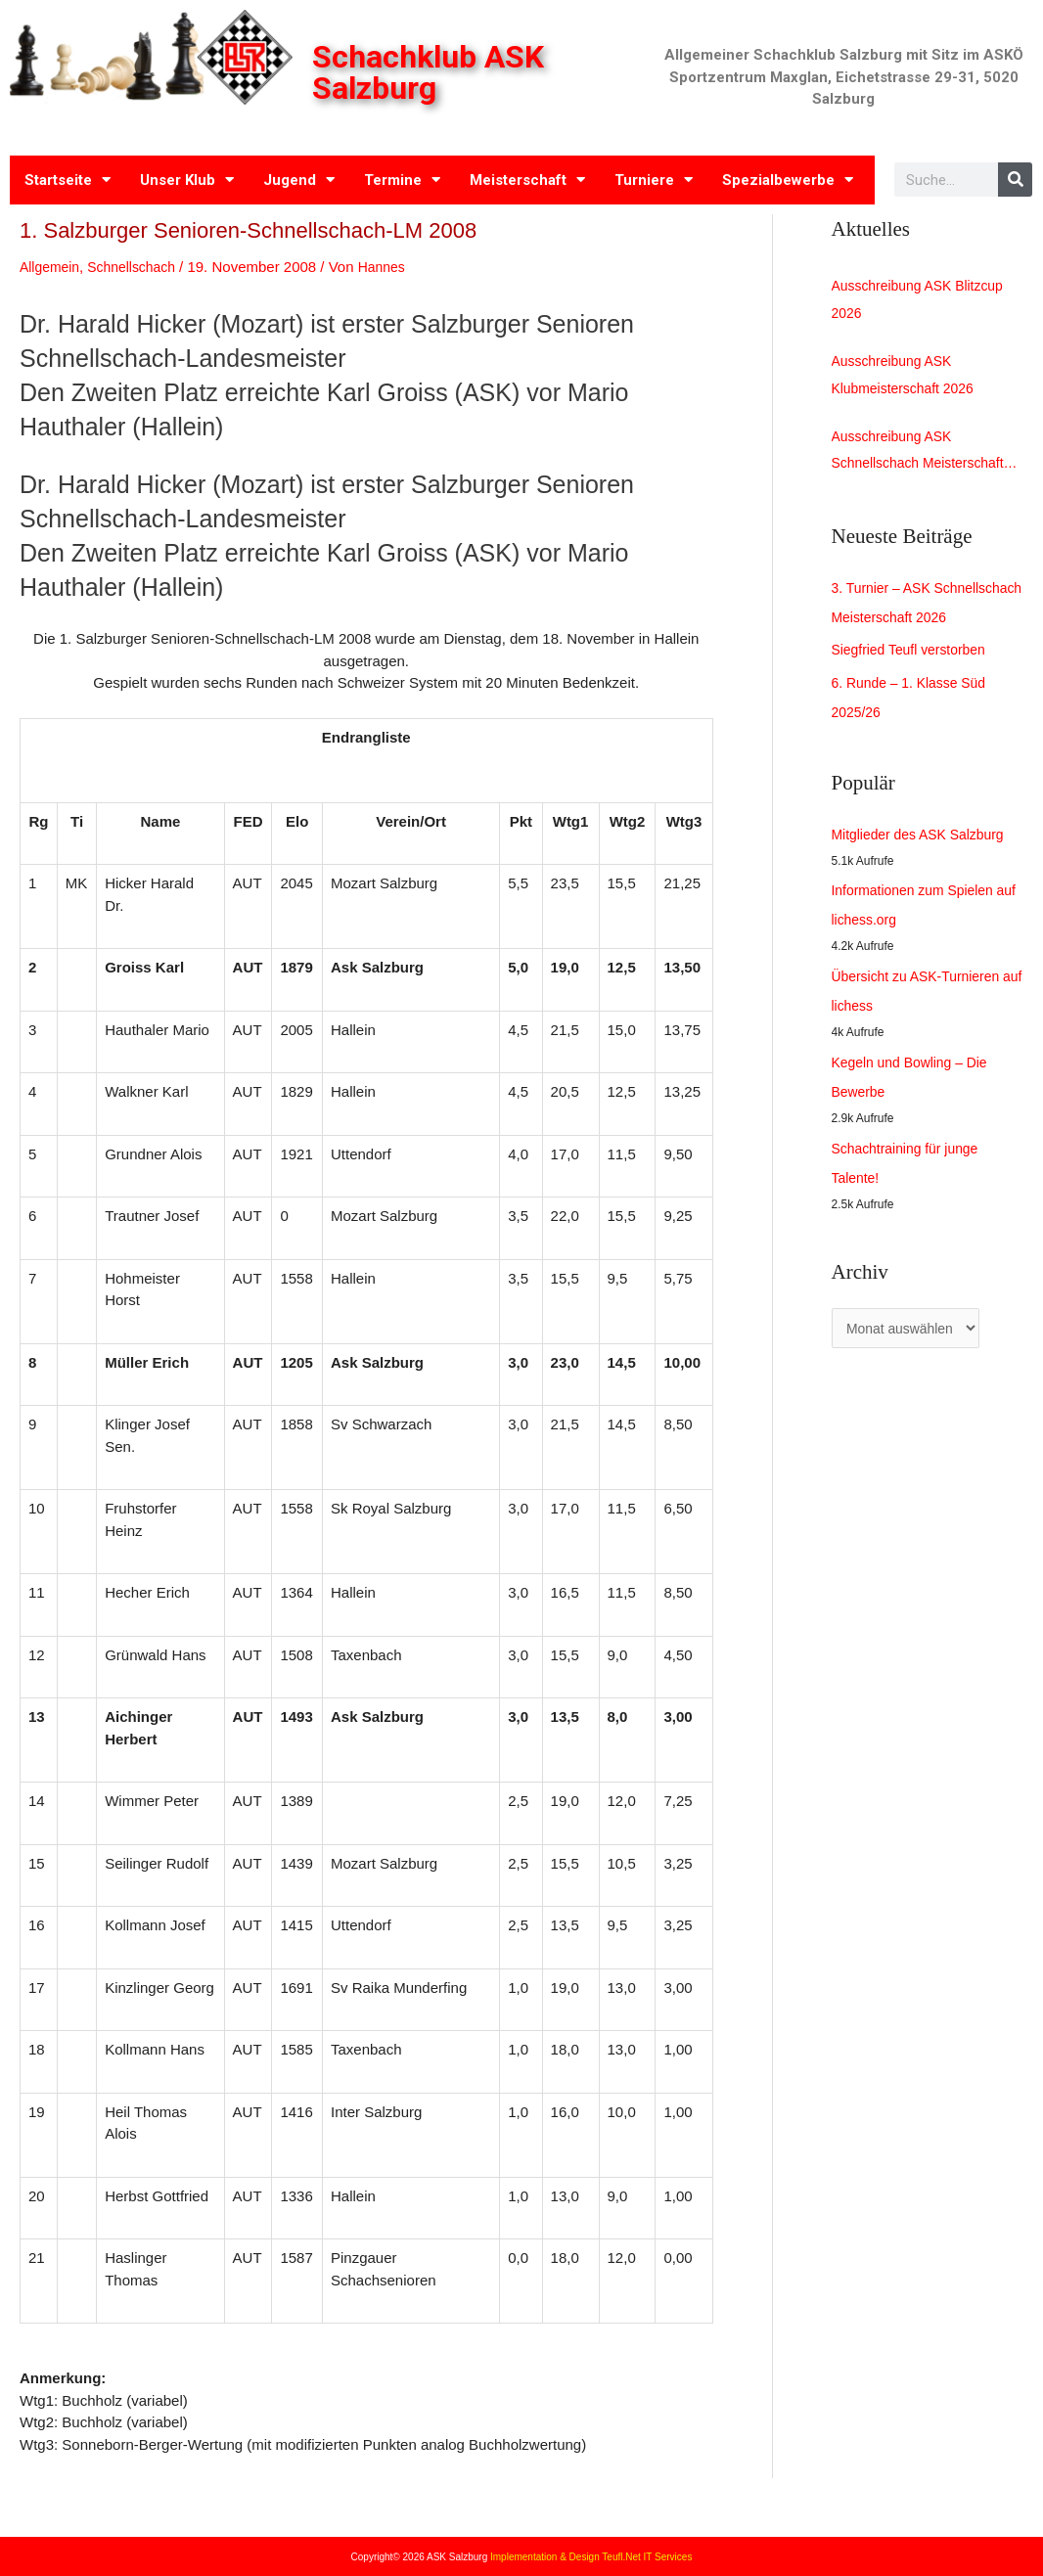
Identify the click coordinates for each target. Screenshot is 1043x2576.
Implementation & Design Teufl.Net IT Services (591, 2557)
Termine (402, 179)
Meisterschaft (527, 179)
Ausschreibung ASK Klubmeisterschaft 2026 (908, 381)
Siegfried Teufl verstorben (915, 692)
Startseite (67, 179)
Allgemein (52, 266)
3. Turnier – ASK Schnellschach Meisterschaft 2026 (925, 629)
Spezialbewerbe (787, 179)
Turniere (653, 179)
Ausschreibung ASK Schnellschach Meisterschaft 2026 (925, 463)
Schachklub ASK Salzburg (431, 73)
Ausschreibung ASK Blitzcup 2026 (924, 302)
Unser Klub (187, 179)
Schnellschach (139, 266)
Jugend (299, 179)
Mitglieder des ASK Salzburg (925, 876)
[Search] (1015, 179)
